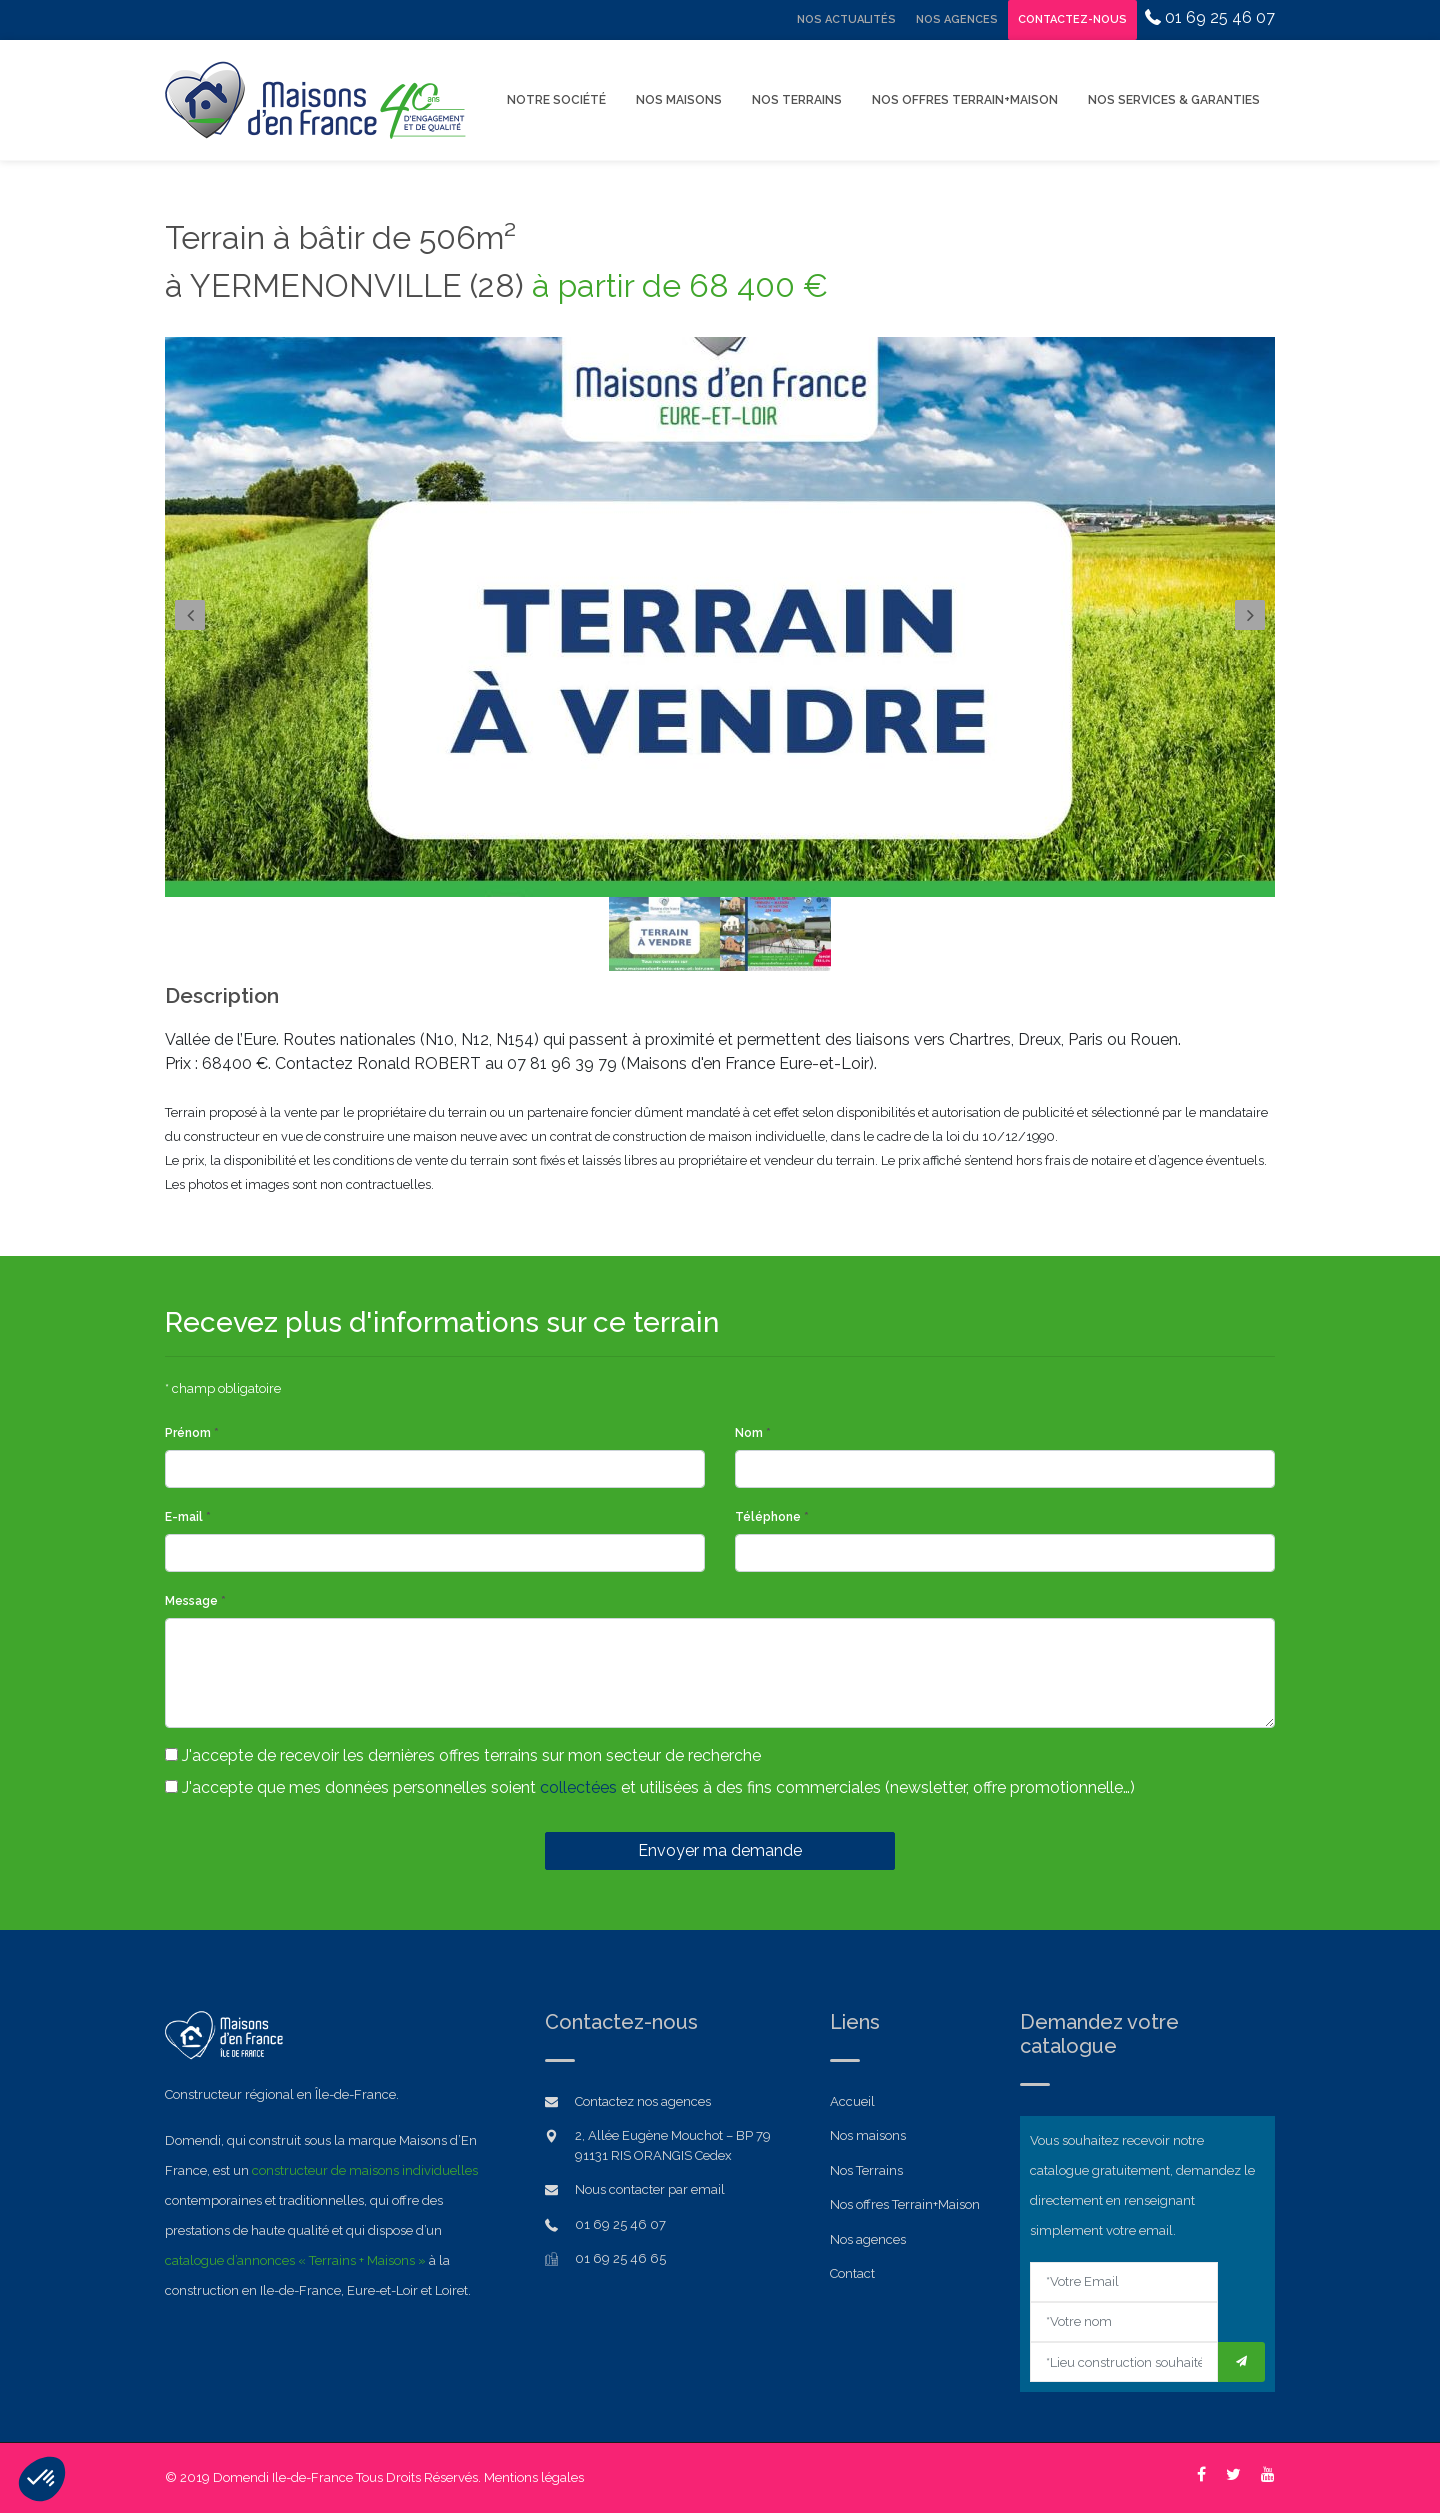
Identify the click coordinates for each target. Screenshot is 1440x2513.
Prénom (192, 1433)
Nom (753, 1433)
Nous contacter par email (650, 2189)
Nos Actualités (846, 19)
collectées (578, 1787)
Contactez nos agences (643, 2101)
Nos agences (868, 2239)
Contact (852, 2273)
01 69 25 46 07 (1210, 17)
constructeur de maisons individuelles (365, 2170)
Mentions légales (534, 2477)
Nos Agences (957, 19)
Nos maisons (868, 2135)
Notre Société (556, 100)
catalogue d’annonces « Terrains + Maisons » (295, 2260)
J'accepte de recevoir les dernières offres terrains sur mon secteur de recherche (463, 1755)
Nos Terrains (797, 100)
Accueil (852, 2101)
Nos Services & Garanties (1174, 100)
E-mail (188, 1517)
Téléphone (772, 1517)
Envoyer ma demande (720, 1850)
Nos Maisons (679, 100)
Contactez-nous (1072, 19)
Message (195, 1601)
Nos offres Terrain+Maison (965, 100)
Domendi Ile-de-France (283, 2477)
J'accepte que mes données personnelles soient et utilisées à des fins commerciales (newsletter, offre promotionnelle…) (650, 1787)
